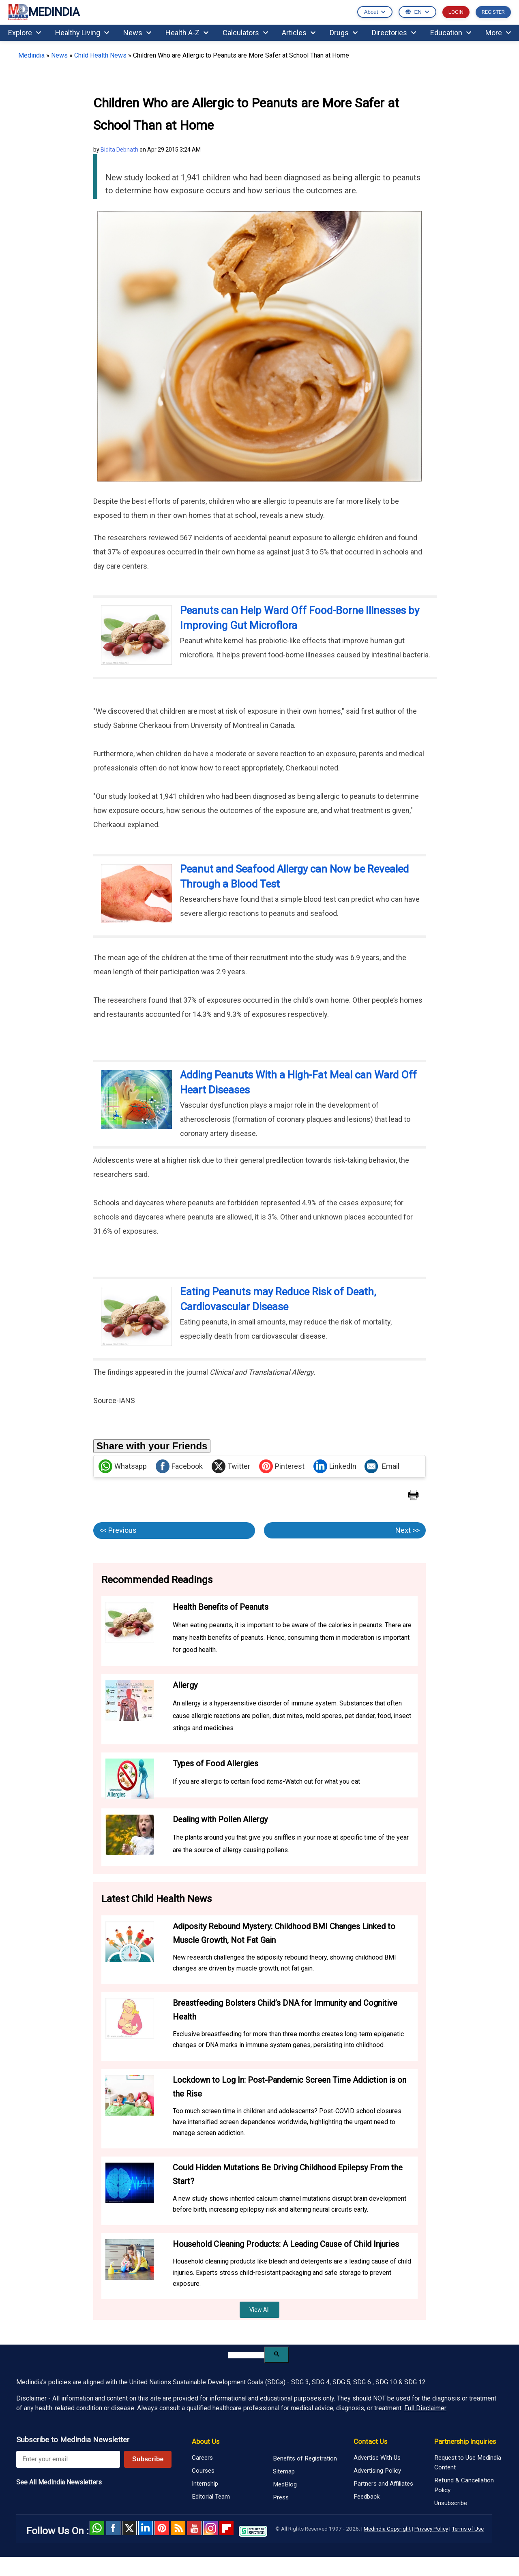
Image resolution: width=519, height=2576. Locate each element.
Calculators (245, 32)
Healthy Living (82, 32)
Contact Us (370, 2441)
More (498, 32)
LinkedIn (334, 1466)
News (137, 32)
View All (259, 2309)
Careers (202, 2457)
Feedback (367, 2496)
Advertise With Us (377, 2457)
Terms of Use (468, 2528)
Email (382, 1466)
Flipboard (226, 2528)
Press (281, 2497)
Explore (24, 32)
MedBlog (285, 2484)
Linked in (145, 2528)
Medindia (31, 55)
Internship (205, 2483)
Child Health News (100, 55)
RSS (178, 2528)
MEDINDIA (43, 12)
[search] (246, 2355)
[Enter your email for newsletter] (68, 2459)
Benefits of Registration (305, 2458)
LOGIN (455, 12)
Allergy (185, 1685)
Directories (394, 32)
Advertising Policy (377, 2470)
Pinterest (282, 1466)
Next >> (407, 1530)
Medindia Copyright (387, 2528)
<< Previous (118, 1530)
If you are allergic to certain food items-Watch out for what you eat (266, 1781)
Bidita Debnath (119, 149)
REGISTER (493, 12)
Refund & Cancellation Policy (464, 2485)
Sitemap (284, 2471)
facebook (113, 2528)
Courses (203, 2470)
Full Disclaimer (425, 2408)
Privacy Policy (431, 2528)
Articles (298, 32)
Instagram (210, 2528)
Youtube (194, 2528)
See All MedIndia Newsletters (59, 2482)
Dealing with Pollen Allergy (220, 1819)
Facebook (179, 1466)
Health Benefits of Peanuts (220, 1607)
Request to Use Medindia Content (467, 2462)
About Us (205, 2441)
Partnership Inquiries (465, 2441)
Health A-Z (186, 32)
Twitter (231, 1466)
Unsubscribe (450, 2503)
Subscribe (147, 2459)
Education (450, 32)
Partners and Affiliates (383, 2483)
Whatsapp (123, 1466)
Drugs (344, 32)
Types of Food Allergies (215, 1763)
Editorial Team (211, 2496)
